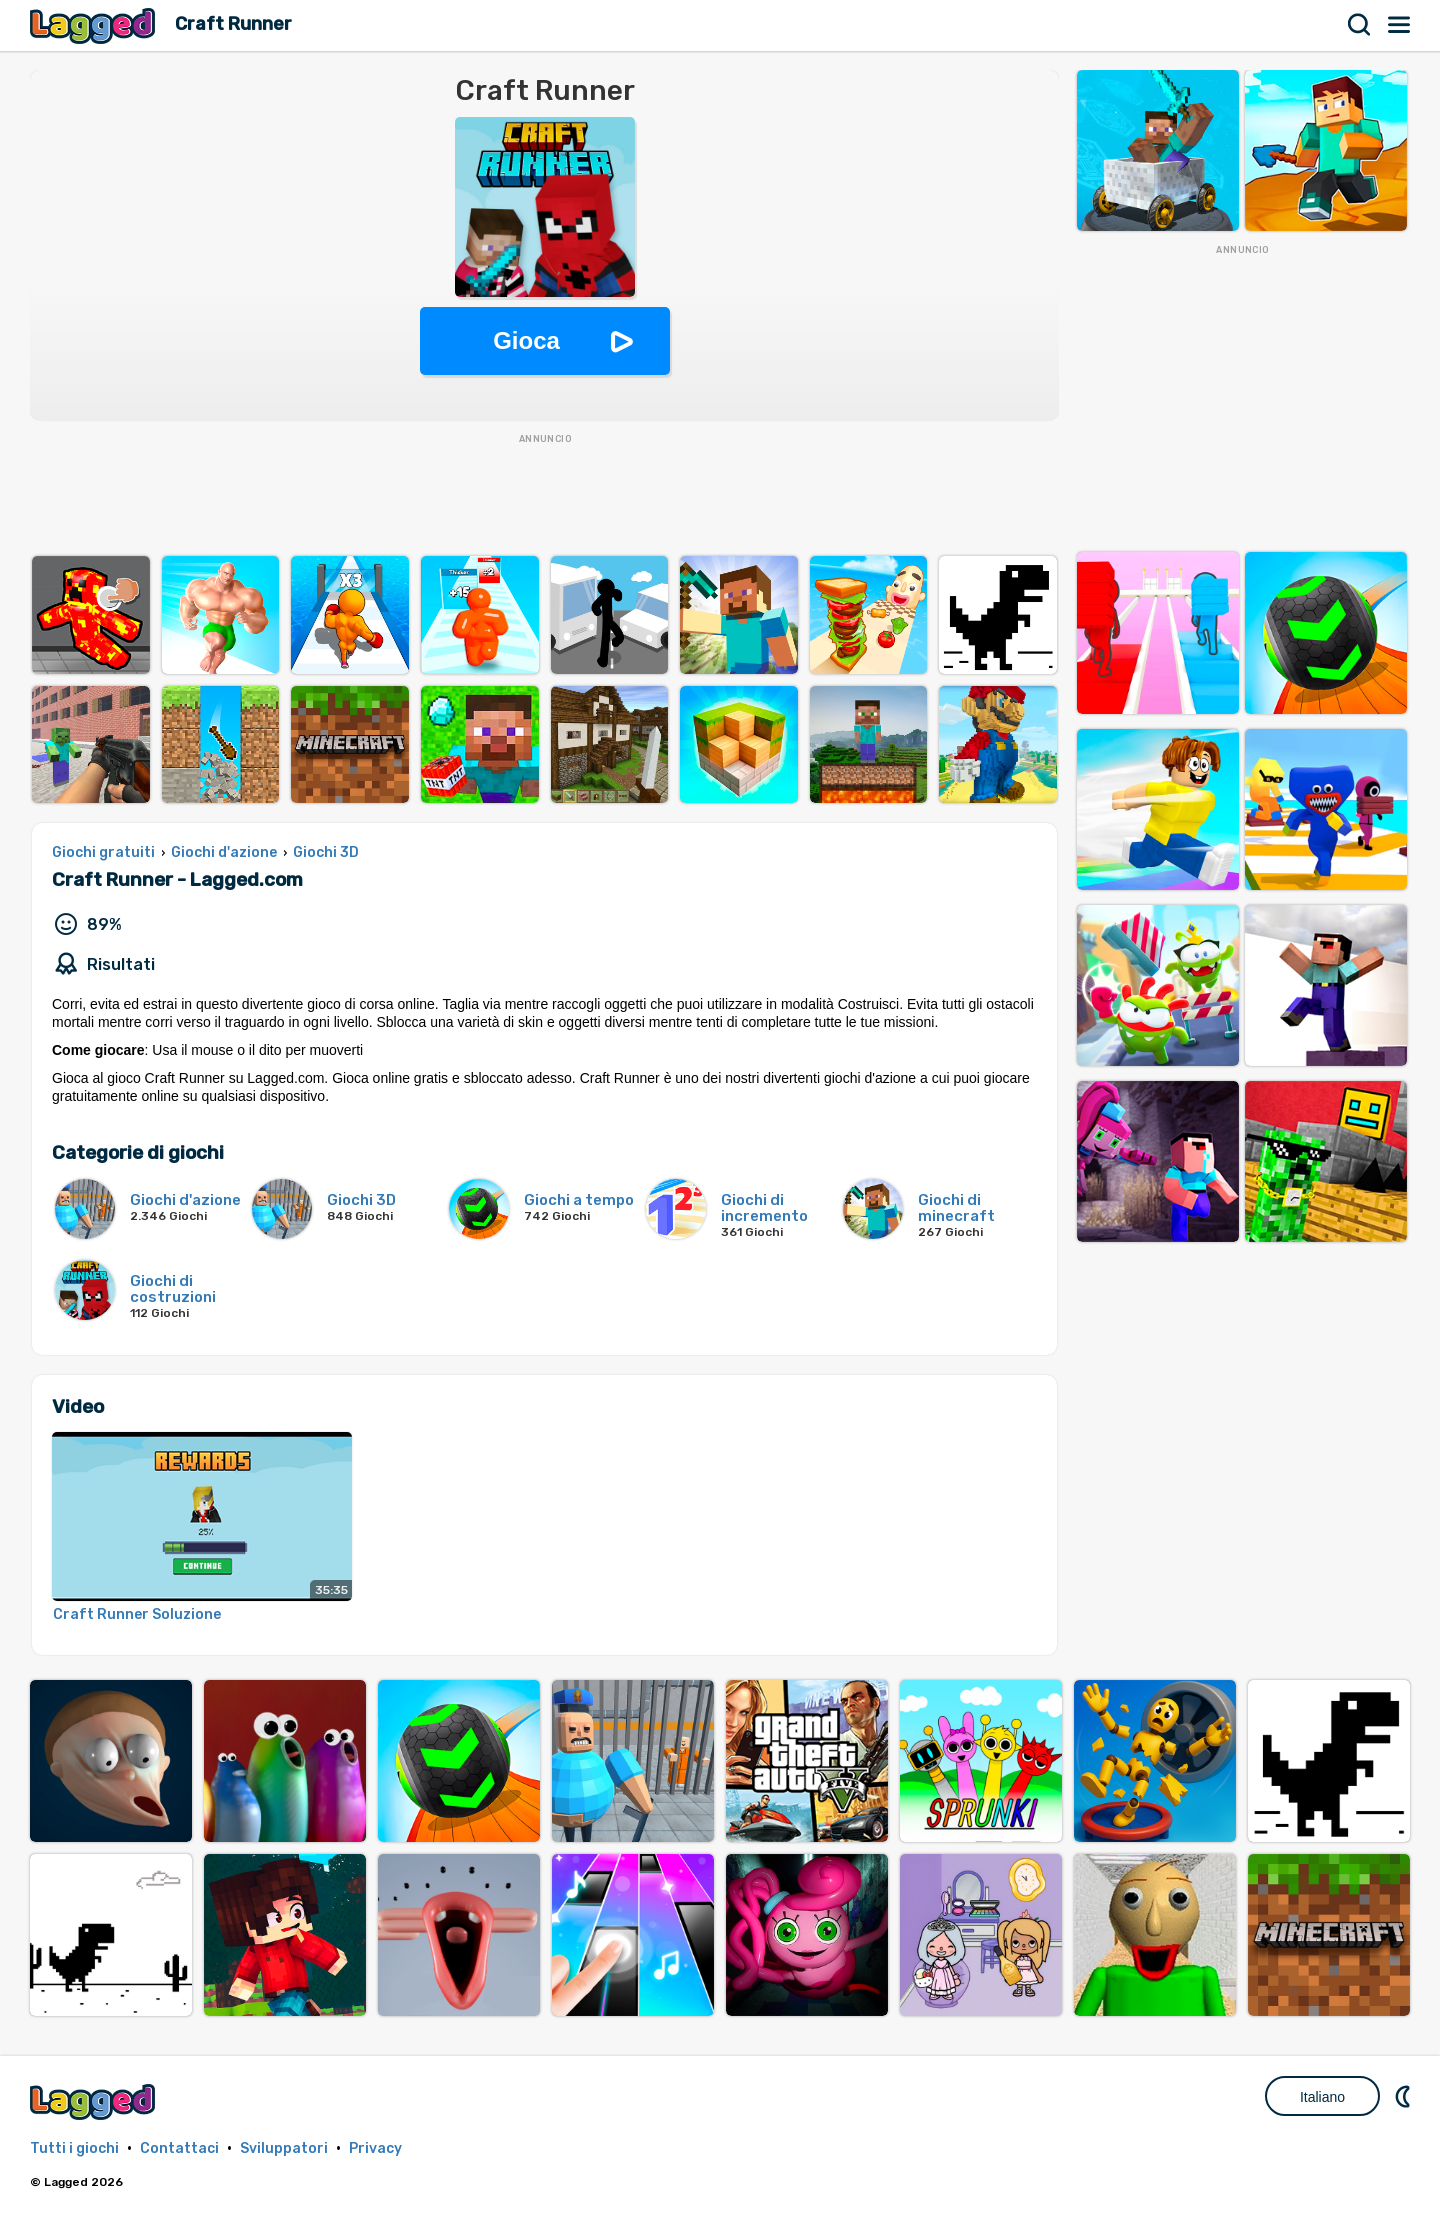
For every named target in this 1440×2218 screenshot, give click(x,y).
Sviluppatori (284, 2148)
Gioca (526, 340)
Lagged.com (95, 2101)
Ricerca (1360, 25)
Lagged (95, 25)
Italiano (1322, 2097)
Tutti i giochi (74, 2148)
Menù (1400, 25)
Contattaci (179, 2148)
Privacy (375, 2148)
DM (1405, 2096)
